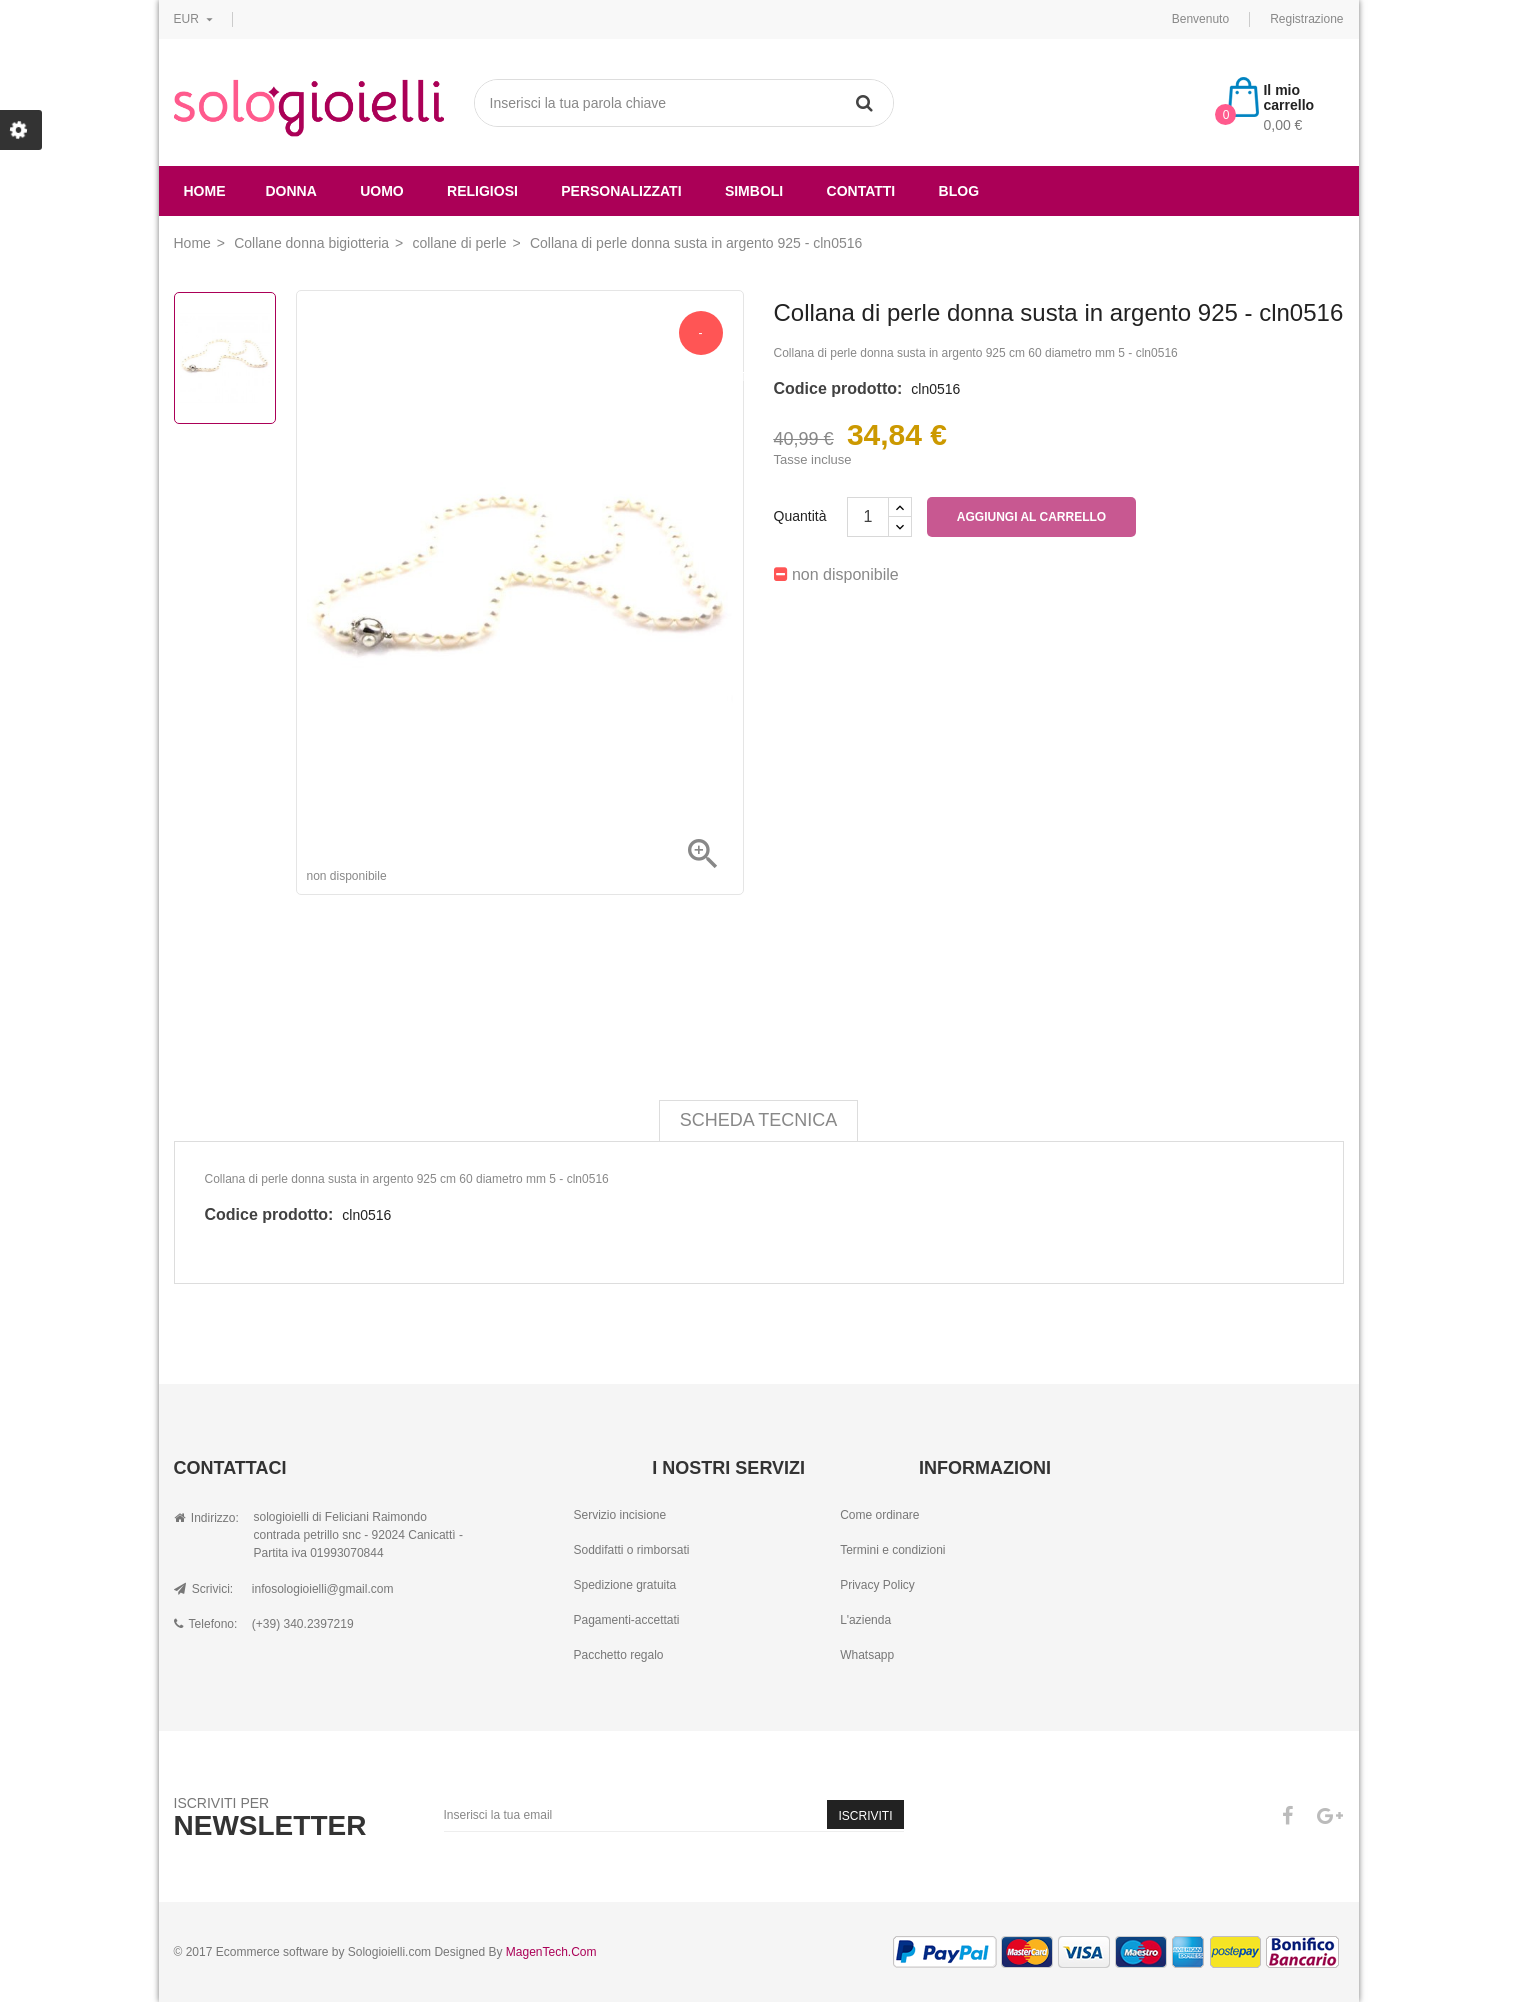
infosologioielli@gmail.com (323, 1589)
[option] (225, 358)
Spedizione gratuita (624, 1585)
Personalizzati (621, 191)
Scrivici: (204, 1589)
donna (291, 191)
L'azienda (865, 1620)
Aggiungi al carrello (1031, 517)
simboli (754, 191)
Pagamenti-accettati (626, 1620)
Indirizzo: (206, 1518)
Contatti (861, 191)
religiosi (482, 191)
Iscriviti (865, 1816)
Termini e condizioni (892, 1550)
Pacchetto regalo (618, 1655)
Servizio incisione (619, 1515)
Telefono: (206, 1624)
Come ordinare (879, 1515)
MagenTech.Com (551, 1952)
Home (205, 191)
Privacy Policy (877, 1585)
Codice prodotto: (838, 388)
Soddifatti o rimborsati (631, 1550)
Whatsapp (867, 1655)
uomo (382, 191)
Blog (959, 191)
